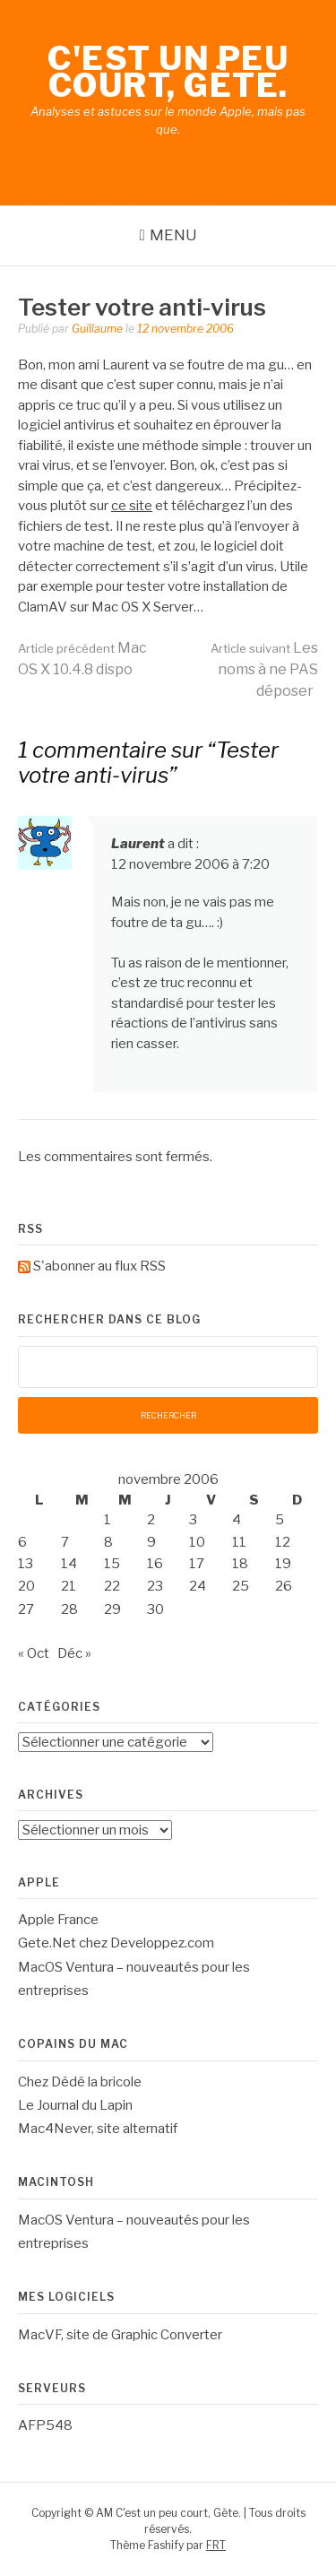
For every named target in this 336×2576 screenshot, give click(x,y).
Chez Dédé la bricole (80, 2082)
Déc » (74, 1653)
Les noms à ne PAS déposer (264, 669)
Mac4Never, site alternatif (97, 2129)
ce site (131, 506)
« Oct (33, 1653)
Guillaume (97, 328)
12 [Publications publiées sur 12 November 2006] (282, 1542)
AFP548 (45, 2425)
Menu (173, 235)
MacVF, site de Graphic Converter (120, 2335)
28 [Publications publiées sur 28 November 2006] (69, 1609)
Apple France (58, 1920)
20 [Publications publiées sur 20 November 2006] (26, 1586)
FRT (216, 2545)
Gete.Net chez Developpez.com (116, 1943)
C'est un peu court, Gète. (168, 72)
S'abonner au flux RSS (99, 1266)
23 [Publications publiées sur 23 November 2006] (155, 1586)
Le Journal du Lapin (75, 2105)
